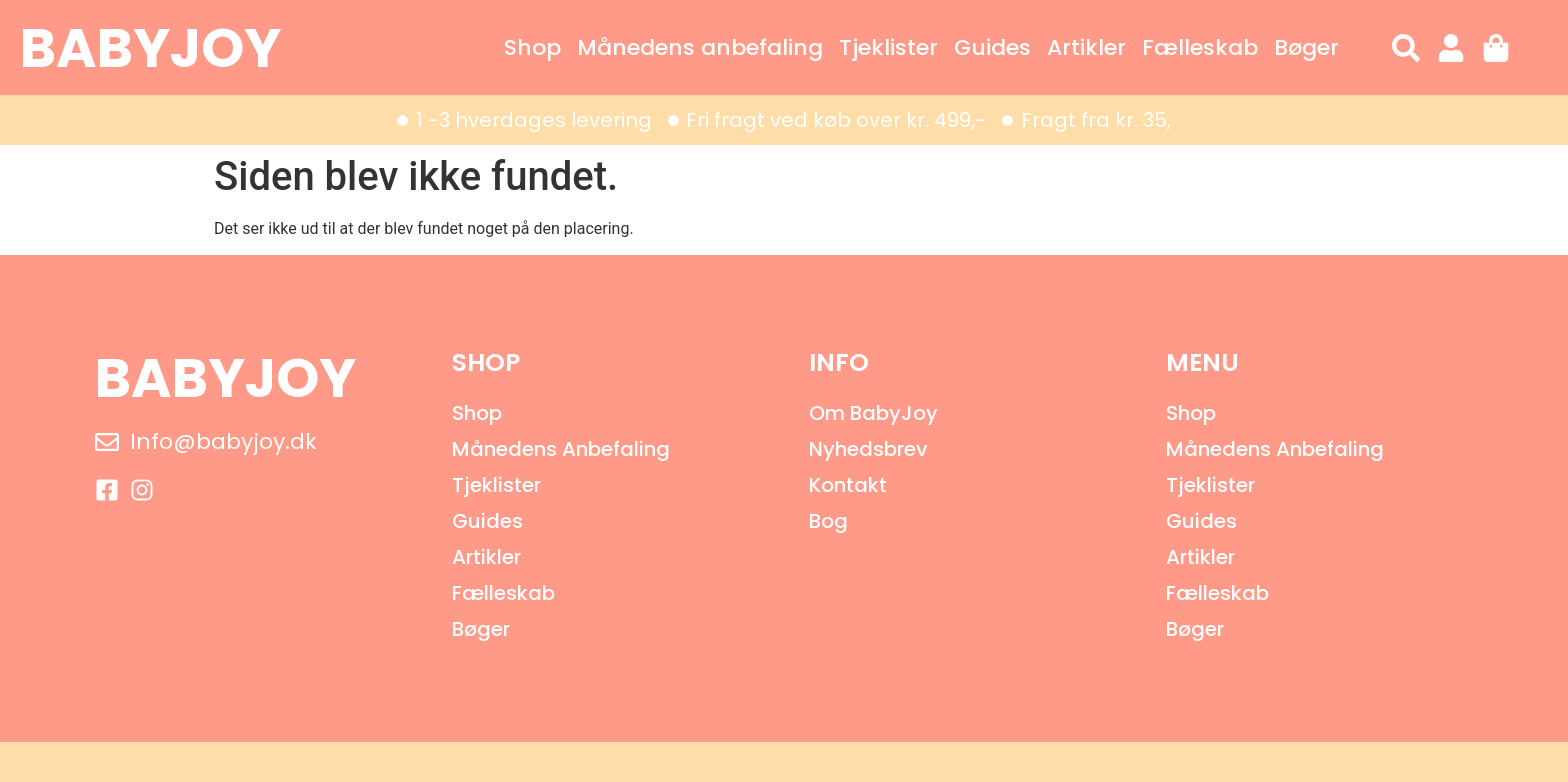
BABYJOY (150, 47)
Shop (532, 47)
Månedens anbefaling (700, 47)
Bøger (1306, 47)
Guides (992, 47)
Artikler (1086, 47)
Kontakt (848, 485)
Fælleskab (1200, 47)
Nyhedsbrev (868, 449)
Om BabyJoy (873, 413)
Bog (828, 521)
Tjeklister (888, 47)
